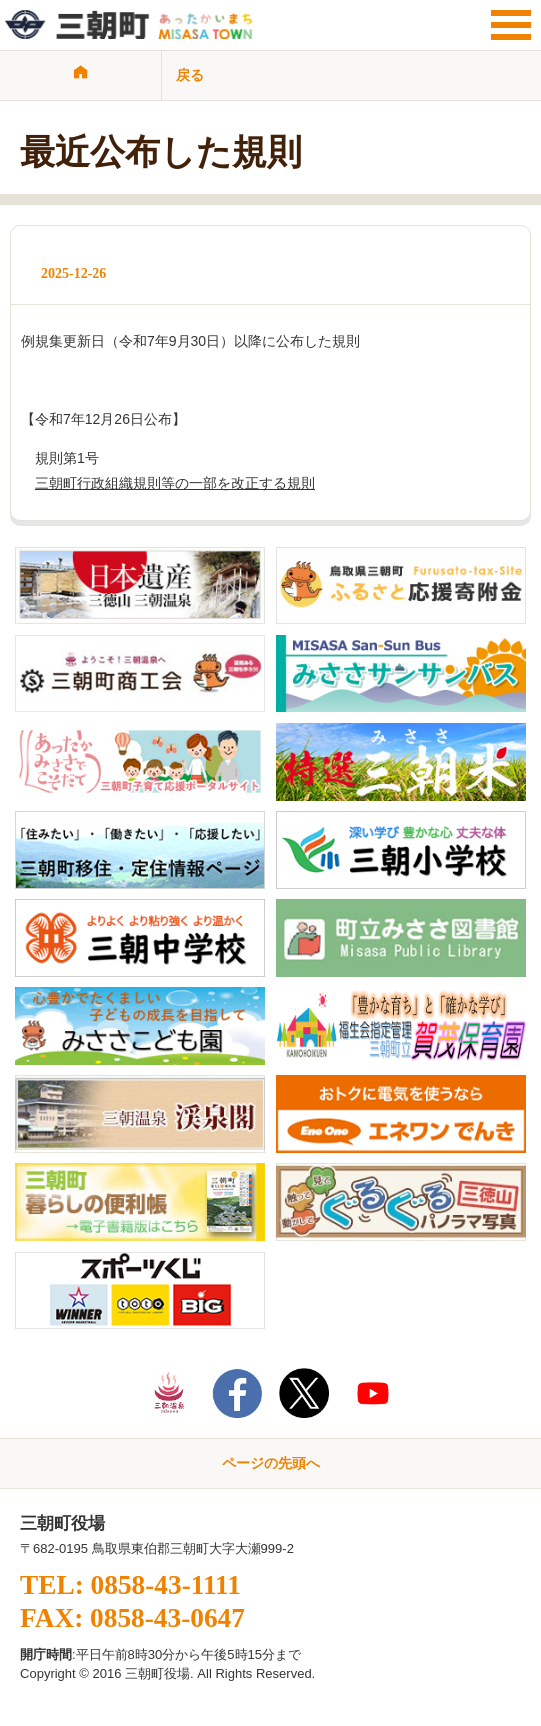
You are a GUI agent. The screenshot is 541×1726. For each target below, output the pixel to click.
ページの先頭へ (271, 1463)
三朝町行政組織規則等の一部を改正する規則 (175, 483)
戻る (190, 75)
